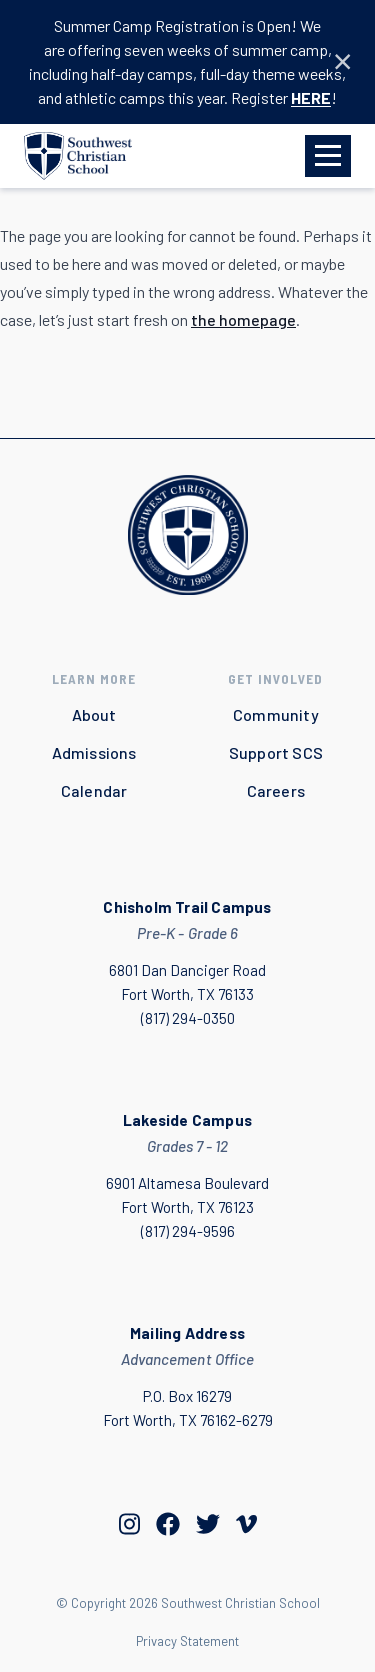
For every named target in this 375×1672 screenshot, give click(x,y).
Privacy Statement (187, 1641)
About (94, 714)
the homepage (243, 319)
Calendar (94, 790)
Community (276, 714)
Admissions (94, 752)
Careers (276, 790)
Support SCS (276, 752)
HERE (311, 97)
